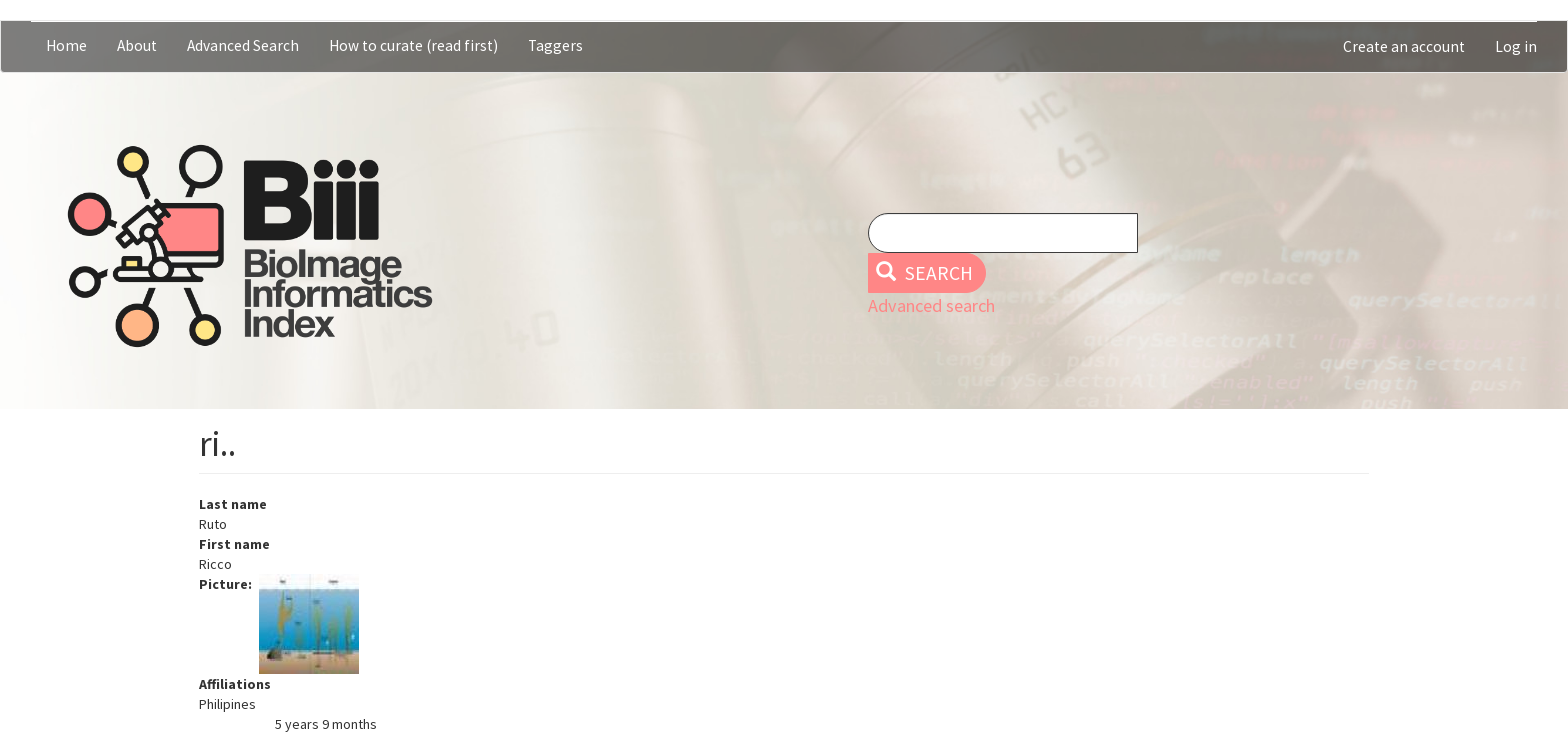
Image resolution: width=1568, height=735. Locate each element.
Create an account (1404, 46)
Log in (1516, 46)
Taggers (555, 45)
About (137, 45)
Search (924, 273)
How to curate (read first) (413, 45)
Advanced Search (243, 45)
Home (66, 45)
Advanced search (931, 305)
